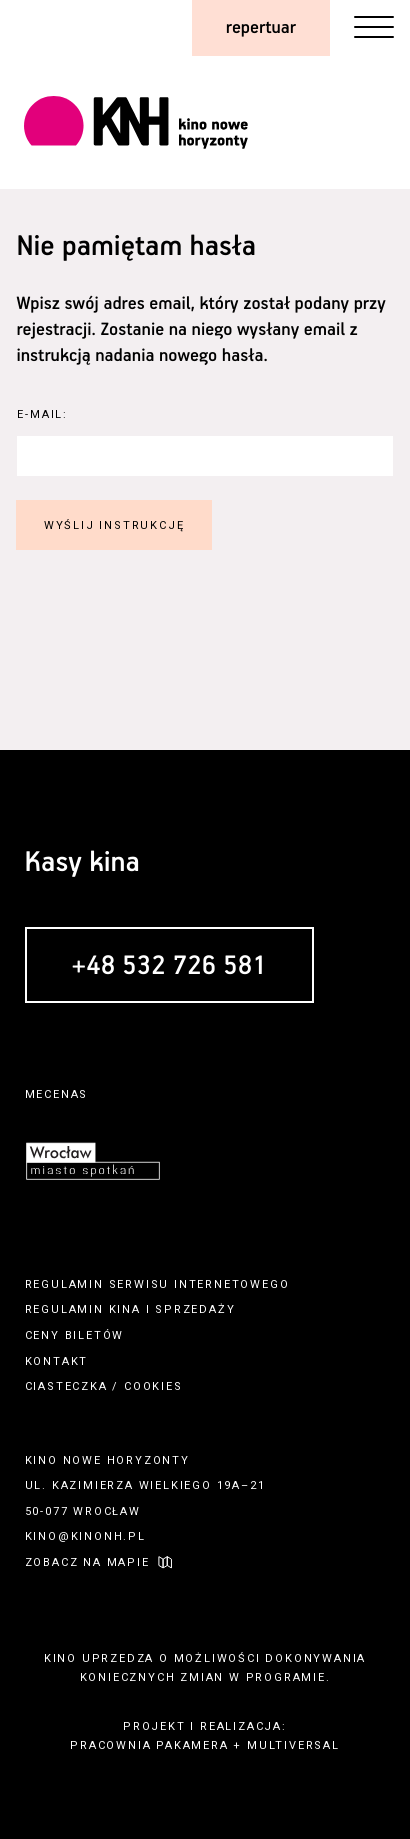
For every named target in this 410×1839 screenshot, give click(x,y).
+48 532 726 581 (169, 966)
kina (125, 1309)
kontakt (57, 1361)
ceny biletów (75, 1335)
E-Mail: (42, 414)
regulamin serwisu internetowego (157, 1284)
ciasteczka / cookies (104, 1386)
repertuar (261, 28)
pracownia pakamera (149, 1745)
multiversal (293, 1745)
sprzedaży (195, 1309)
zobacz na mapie (87, 1562)
